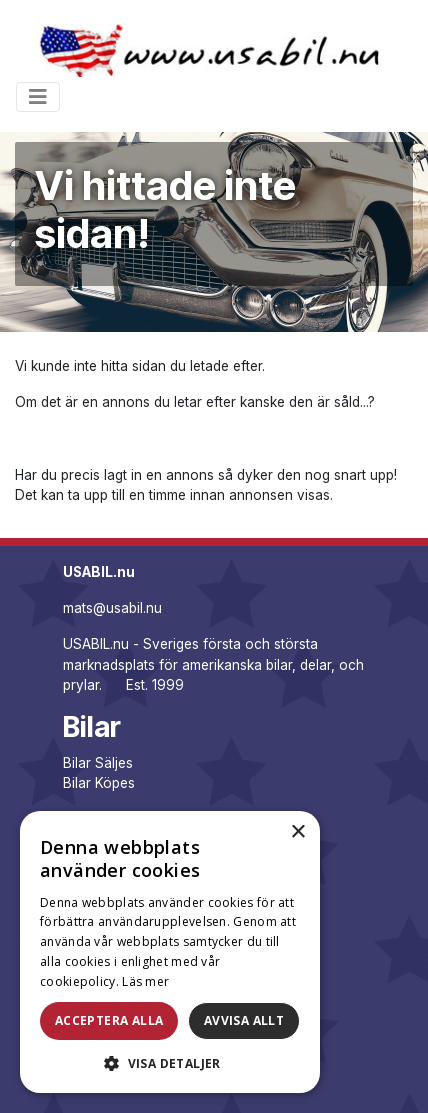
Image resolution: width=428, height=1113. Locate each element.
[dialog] (170, 952)
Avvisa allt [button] (244, 1020)
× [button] (297, 832)
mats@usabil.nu (112, 608)
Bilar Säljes (98, 763)
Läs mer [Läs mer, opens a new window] (145, 981)
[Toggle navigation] (38, 97)
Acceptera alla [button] (109, 1020)
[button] (170, 1063)
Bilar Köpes (99, 783)
